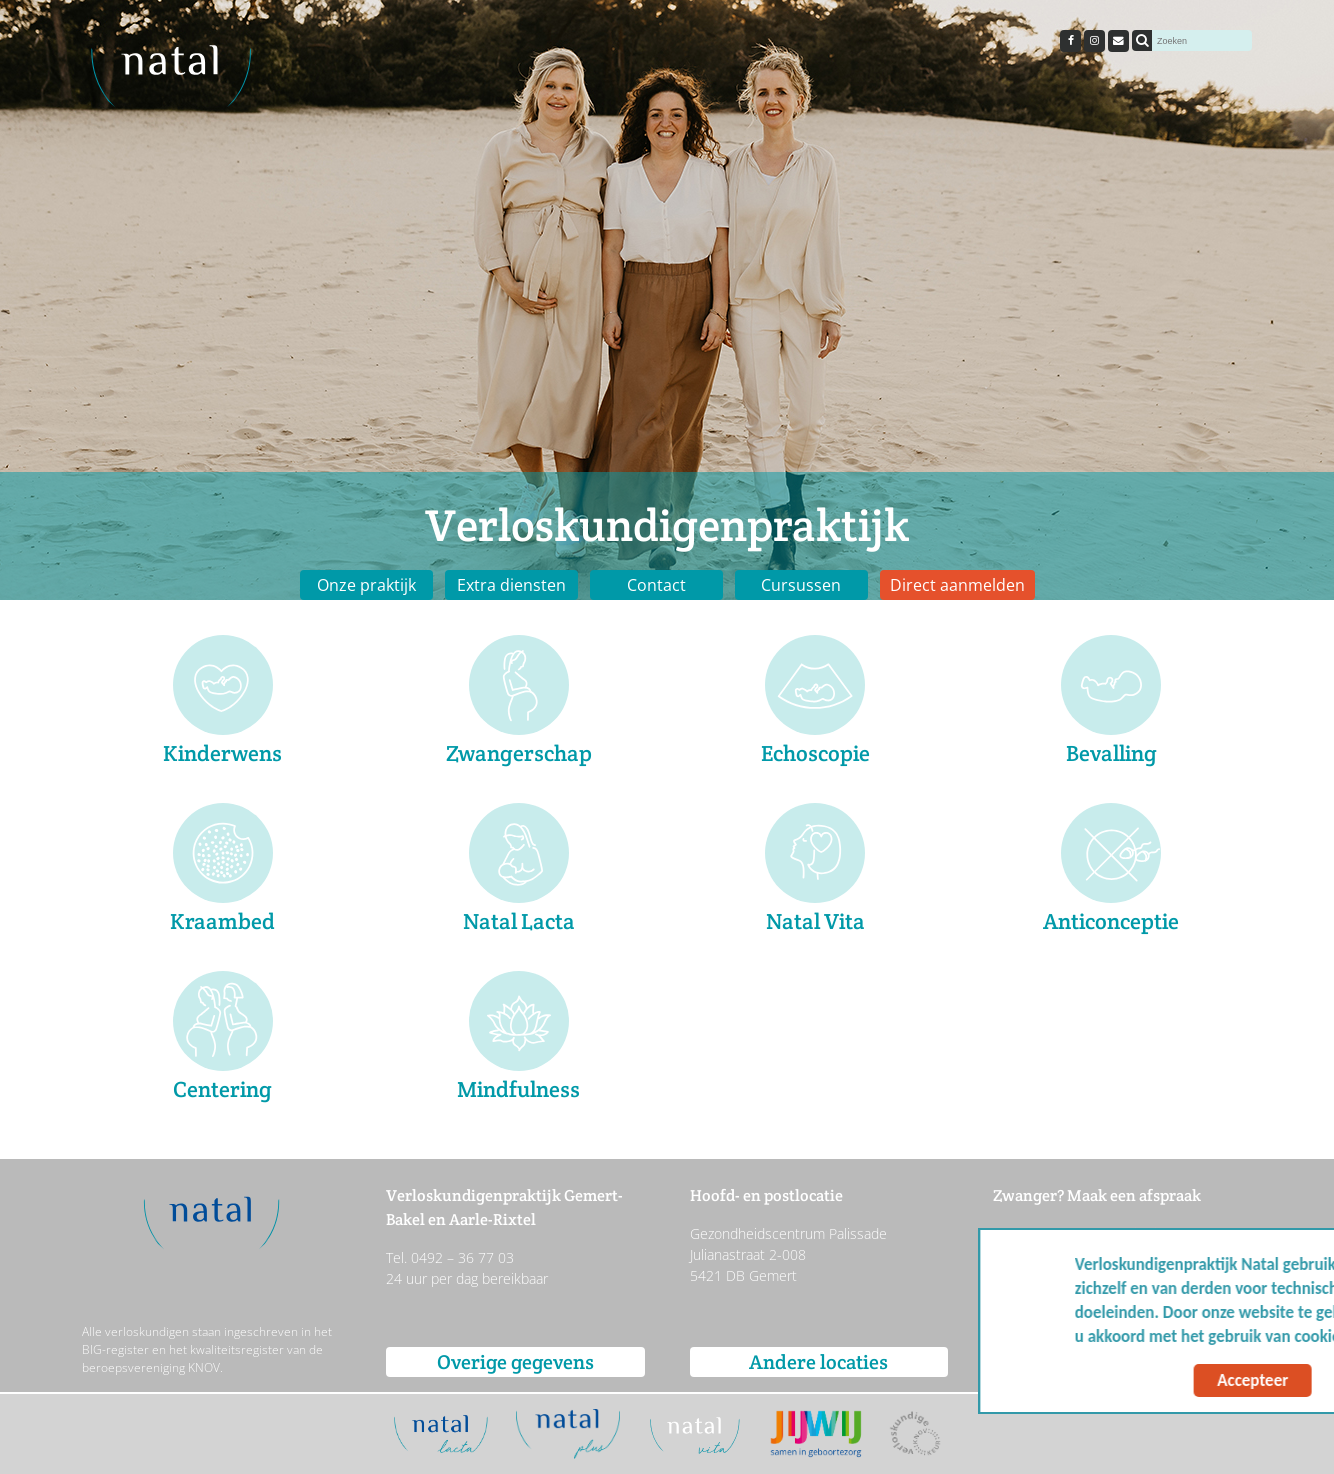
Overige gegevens (515, 1362)
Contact (656, 585)
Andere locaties (818, 1362)
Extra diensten (511, 585)
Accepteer (1125, 1380)
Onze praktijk (366, 585)
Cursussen (801, 585)
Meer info (1263, 1336)
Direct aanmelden (957, 585)
